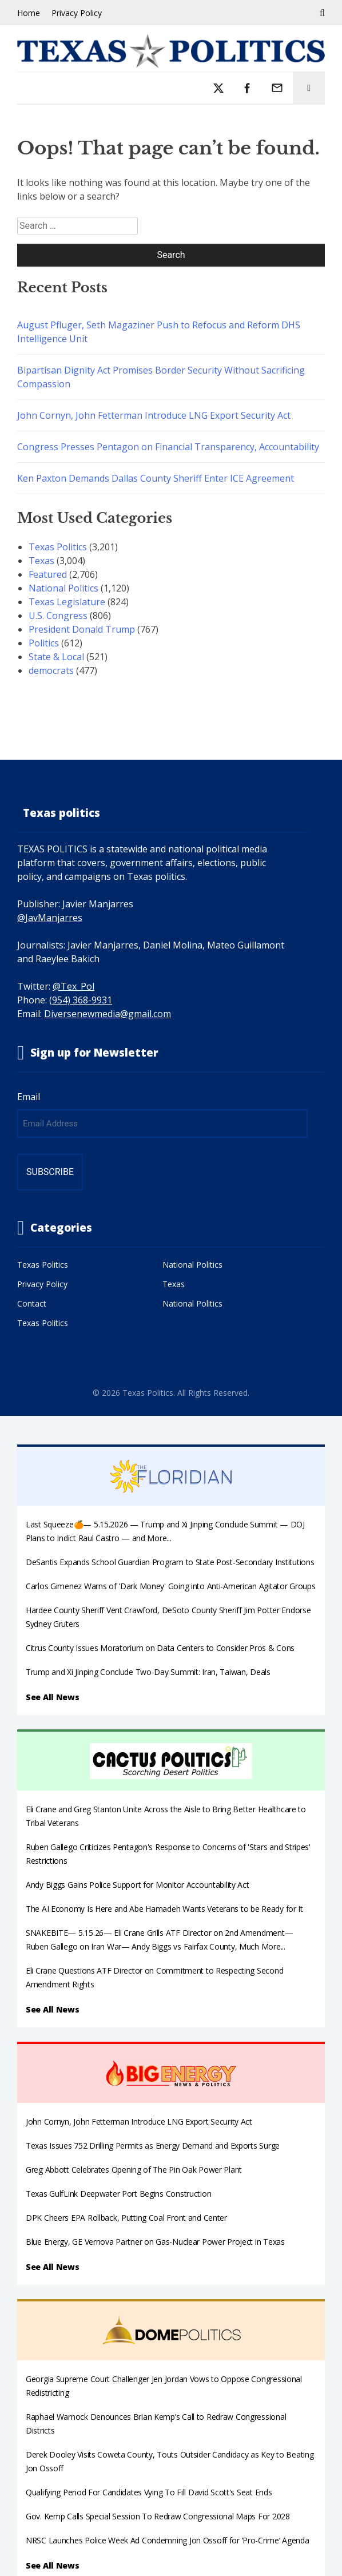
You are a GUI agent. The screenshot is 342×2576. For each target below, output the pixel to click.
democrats (51, 670)
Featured (48, 574)
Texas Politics (58, 547)
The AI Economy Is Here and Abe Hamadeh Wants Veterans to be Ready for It (164, 1908)
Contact (31, 1303)
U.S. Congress (58, 615)
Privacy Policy (76, 12)
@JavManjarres (49, 917)
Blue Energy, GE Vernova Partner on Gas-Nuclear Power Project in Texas (155, 2241)
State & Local (56, 656)
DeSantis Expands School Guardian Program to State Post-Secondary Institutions (170, 1562)
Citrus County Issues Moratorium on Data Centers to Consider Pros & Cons (160, 1647)
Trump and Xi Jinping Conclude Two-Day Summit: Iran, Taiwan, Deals (148, 1671)
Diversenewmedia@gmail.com (107, 1013)
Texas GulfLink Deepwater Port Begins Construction (118, 2193)
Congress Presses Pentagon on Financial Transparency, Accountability (168, 446)
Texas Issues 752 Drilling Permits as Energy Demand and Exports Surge (153, 2145)
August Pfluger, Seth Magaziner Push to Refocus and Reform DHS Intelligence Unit (158, 332)
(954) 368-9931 (80, 1000)
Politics (44, 643)
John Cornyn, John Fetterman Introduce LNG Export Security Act (154, 415)
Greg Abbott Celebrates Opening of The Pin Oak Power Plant (134, 2169)
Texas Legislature (67, 602)
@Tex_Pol (73, 986)
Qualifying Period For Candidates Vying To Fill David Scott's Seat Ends (149, 2492)
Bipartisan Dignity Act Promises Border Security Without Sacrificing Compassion (161, 377)
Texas (41, 560)
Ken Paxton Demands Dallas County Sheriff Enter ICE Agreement (155, 478)
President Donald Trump (82, 629)
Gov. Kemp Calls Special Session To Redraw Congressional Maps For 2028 (158, 2516)
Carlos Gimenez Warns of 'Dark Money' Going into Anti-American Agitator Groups (170, 1586)
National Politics (63, 588)
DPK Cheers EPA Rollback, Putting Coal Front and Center (126, 2217)
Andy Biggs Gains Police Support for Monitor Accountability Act (137, 1884)
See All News (52, 1697)
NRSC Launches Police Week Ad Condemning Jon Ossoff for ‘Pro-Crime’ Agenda (167, 2540)
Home (28, 12)
